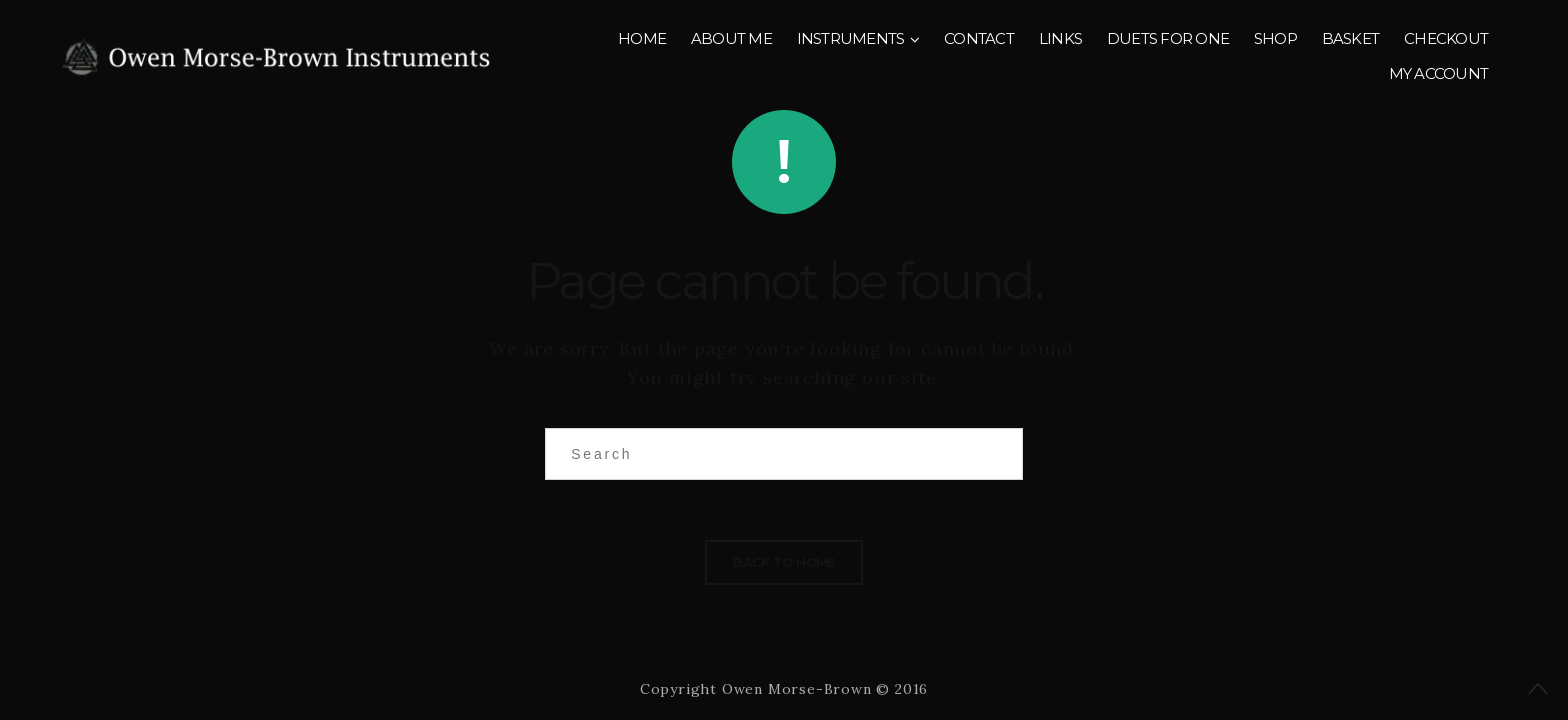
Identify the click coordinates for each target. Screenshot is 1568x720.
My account (1439, 73)
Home (642, 38)
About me (731, 38)
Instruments (851, 38)
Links (1060, 38)
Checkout (1446, 38)
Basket (1351, 38)
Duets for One (1168, 38)
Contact (979, 38)
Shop (1275, 38)
